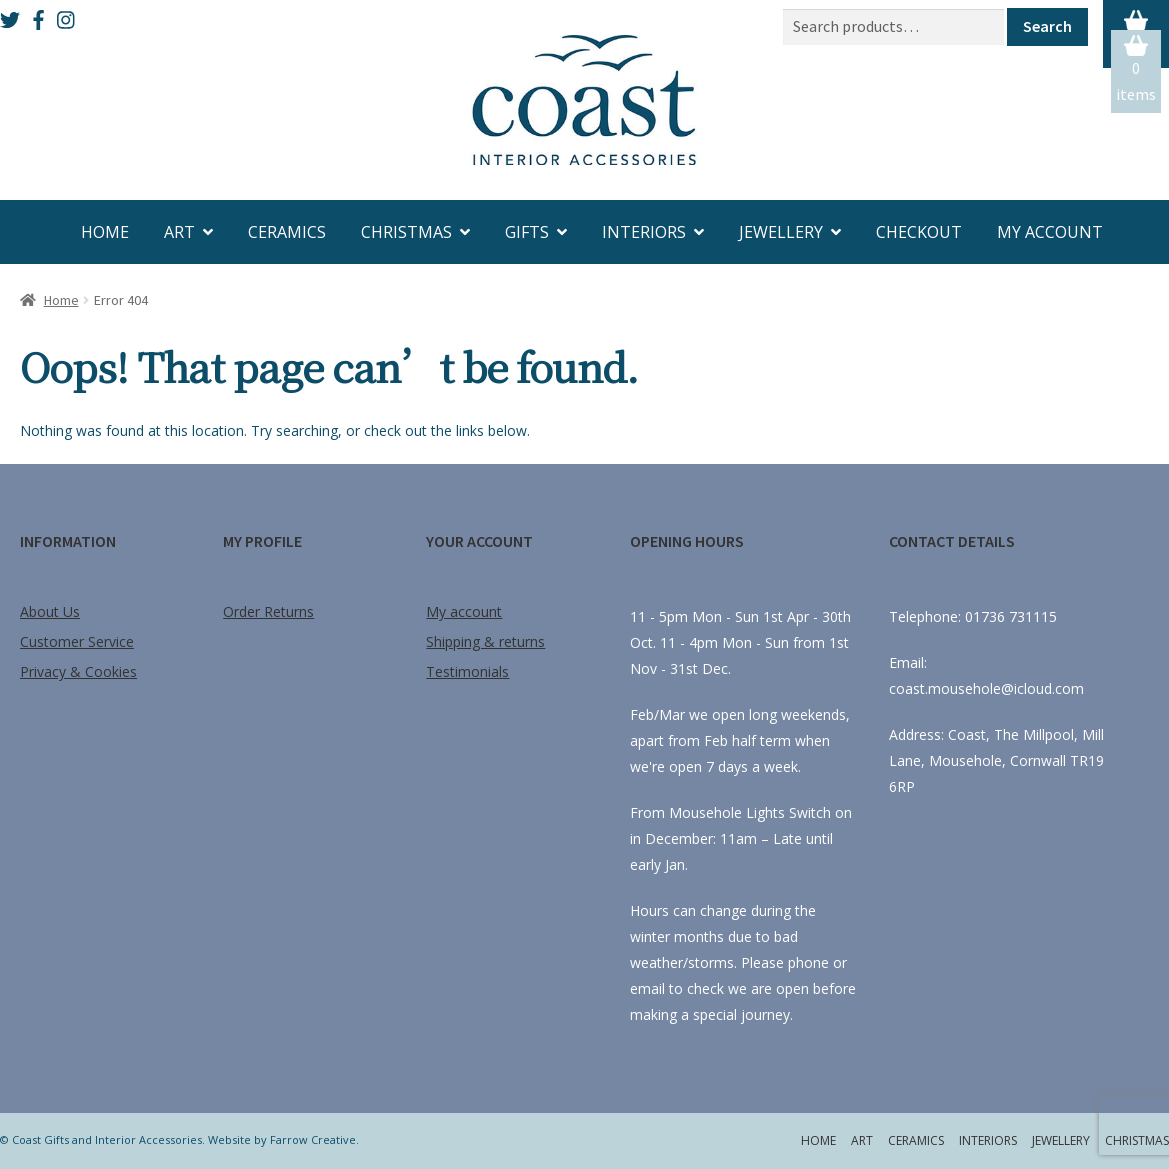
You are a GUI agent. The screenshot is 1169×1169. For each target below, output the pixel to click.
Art (179, 232)
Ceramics (287, 232)
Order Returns (268, 611)
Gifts (527, 232)
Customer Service (77, 641)
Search (1047, 26)
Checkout (919, 232)
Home (105, 232)
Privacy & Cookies (78, 671)
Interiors (644, 232)
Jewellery (781, 232)
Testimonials (467, 671)
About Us (50, 611)
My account (1050, 232)
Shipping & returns (485, 641)
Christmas (406, 232)
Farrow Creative (313, 1139)
